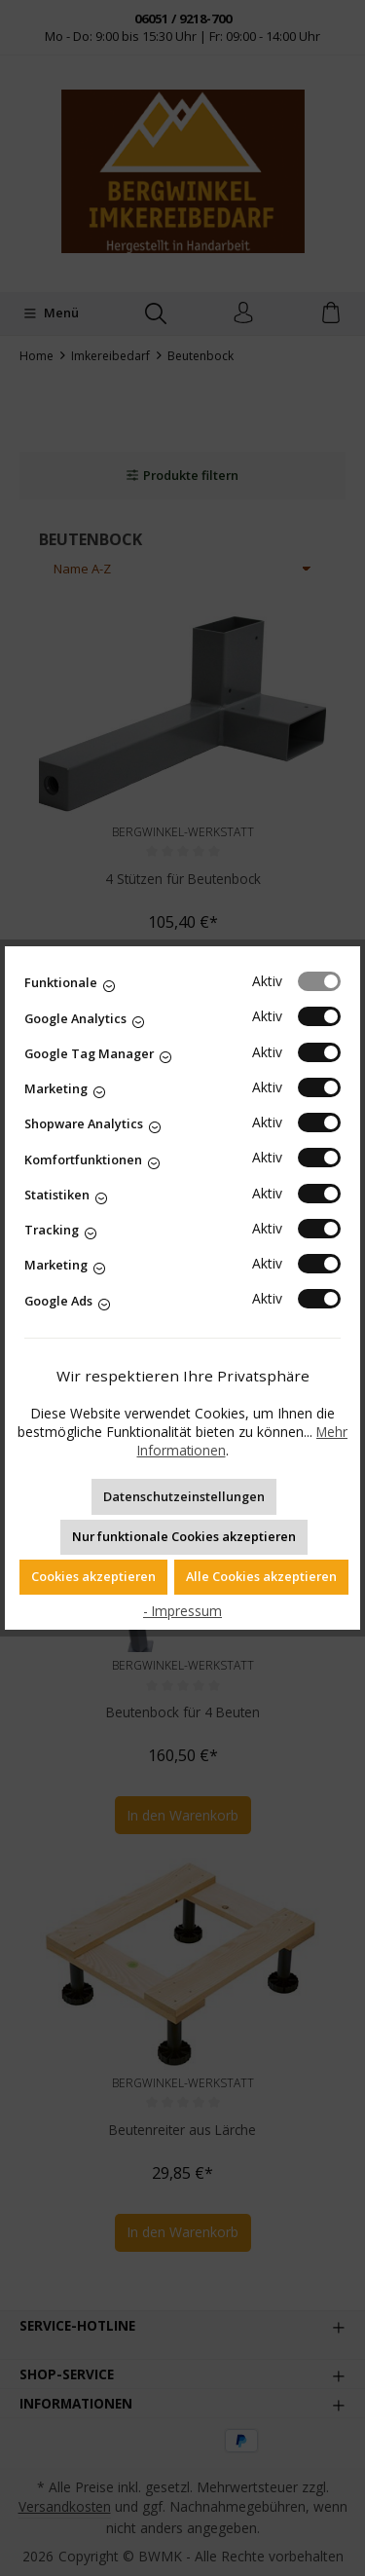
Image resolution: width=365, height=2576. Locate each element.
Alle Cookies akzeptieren (261, 1576)
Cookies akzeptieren (93, 1576)
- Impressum (183, 1610)
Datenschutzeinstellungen (184, 1496)
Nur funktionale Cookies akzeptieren (184, 1536)
